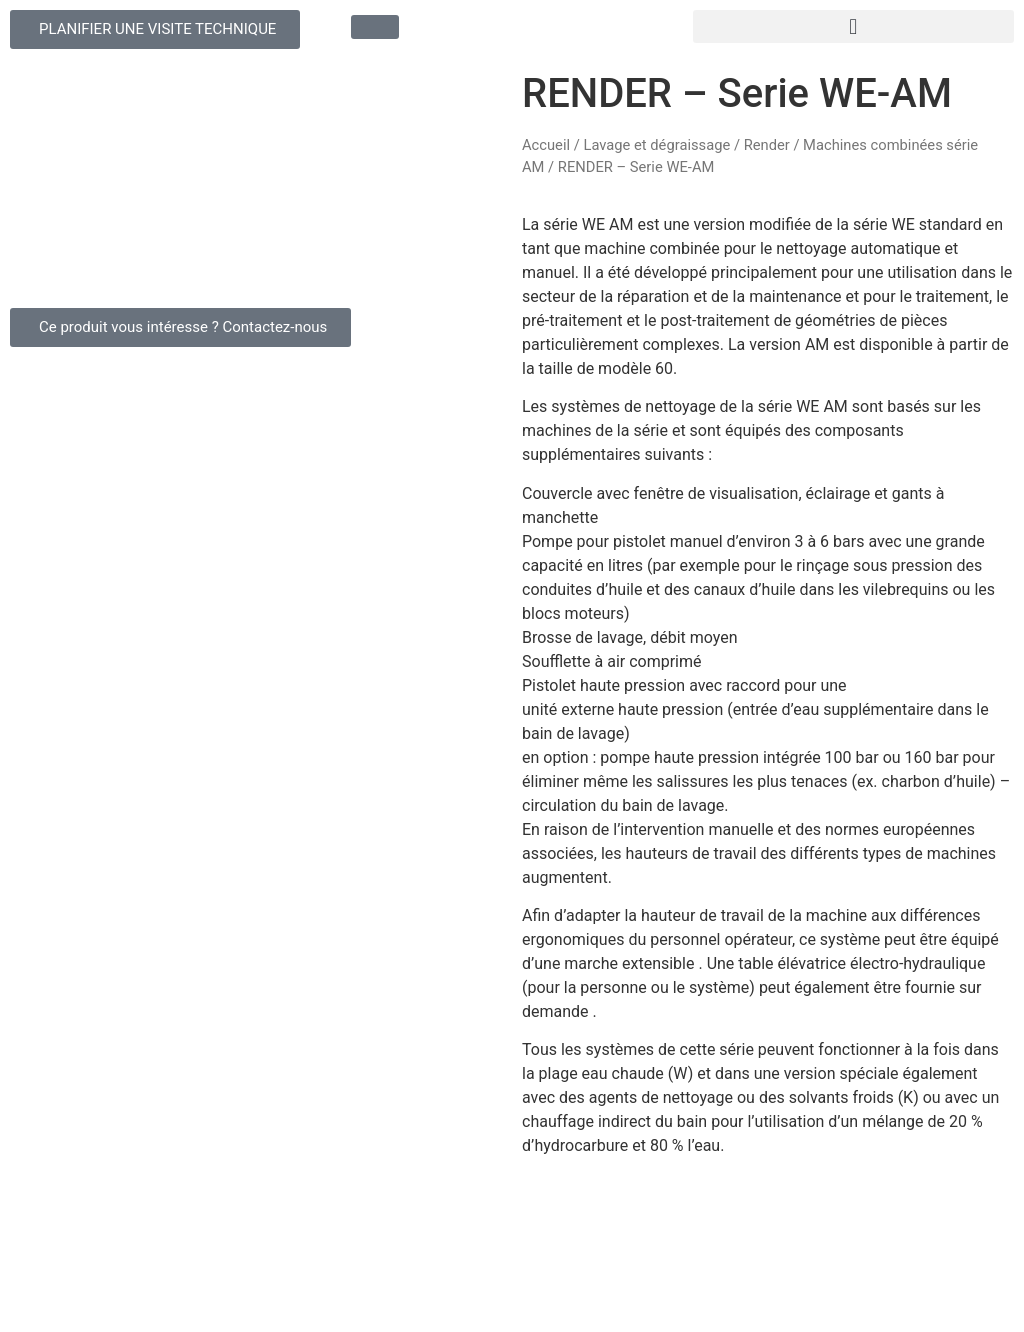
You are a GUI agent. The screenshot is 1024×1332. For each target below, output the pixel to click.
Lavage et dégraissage (656, 145)
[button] (853, 26)
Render (767, 145)
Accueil (546, 145)
